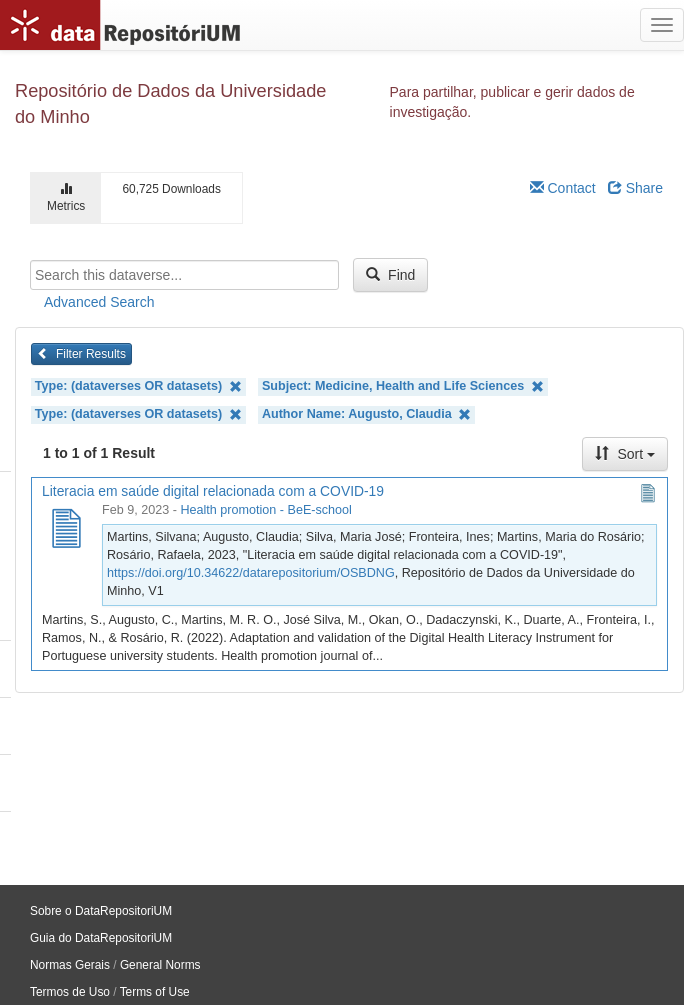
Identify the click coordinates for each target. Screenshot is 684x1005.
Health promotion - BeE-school (266, 510)
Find (390, 275)
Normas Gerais (70, 965)
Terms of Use (155, 992)
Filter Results (81, 354)
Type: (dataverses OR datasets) (138, 386)
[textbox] (184, 275)
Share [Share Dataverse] (635, 188)
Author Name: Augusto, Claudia (366, 414)
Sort (625, 454)
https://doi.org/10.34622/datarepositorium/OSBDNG (251, 573)
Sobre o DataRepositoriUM (101, 911)
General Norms (160, 965)
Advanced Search (99, 302)
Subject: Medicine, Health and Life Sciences (403, 386)
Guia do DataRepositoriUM (101, 938)
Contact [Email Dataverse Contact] (563, 188)
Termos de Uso (70, 992)
